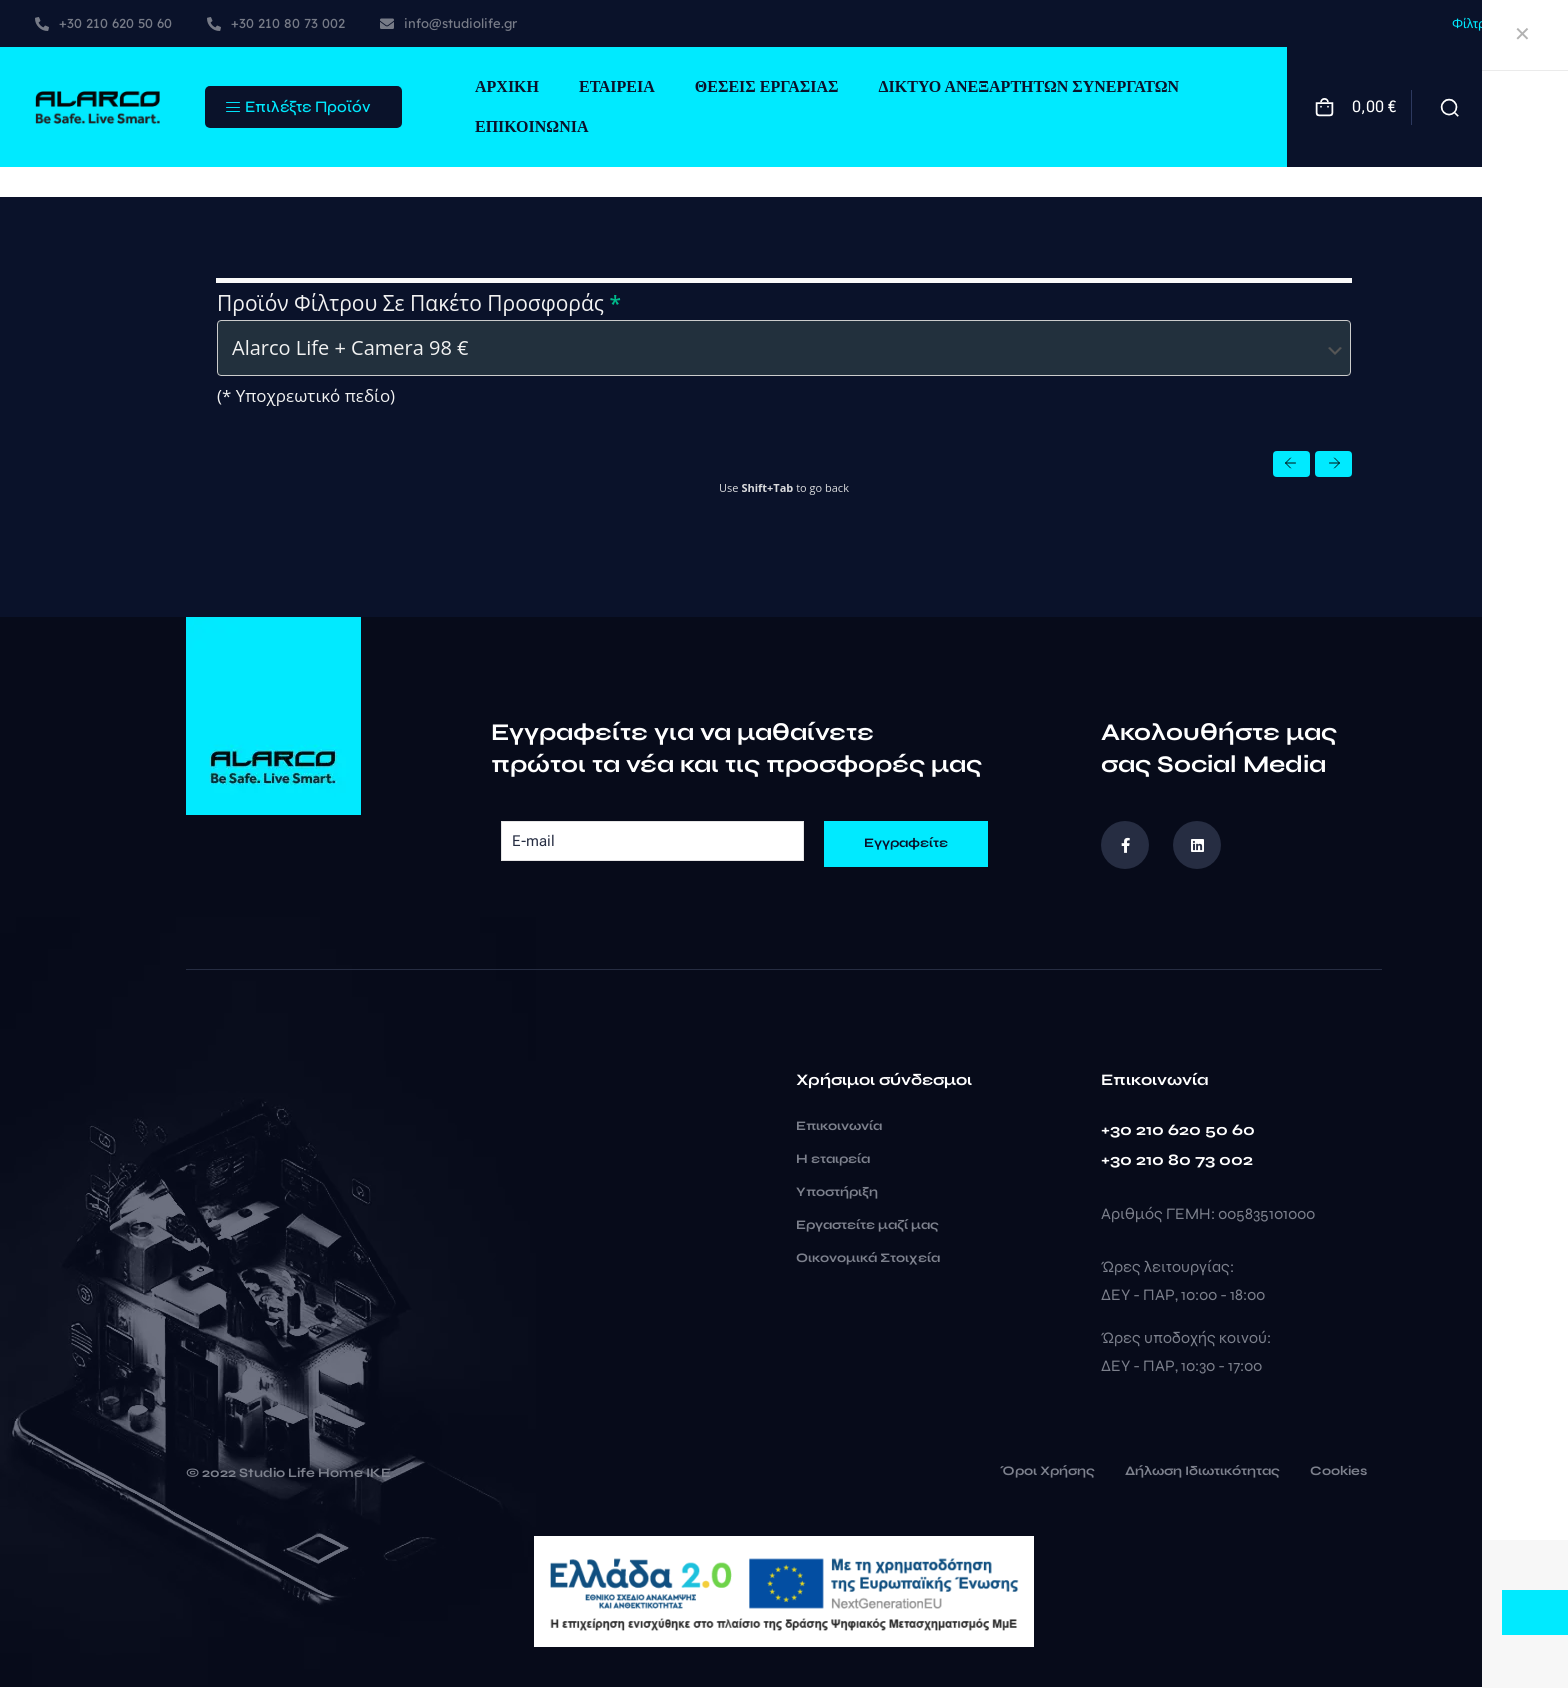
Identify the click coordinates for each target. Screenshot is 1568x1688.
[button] (1291, 465)
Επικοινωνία (839, 1127)
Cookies (1338, 1473)
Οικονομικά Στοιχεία (868, 1259)
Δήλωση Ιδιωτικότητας (1202, 1473)
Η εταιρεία (833, 1160)
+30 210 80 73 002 (1177, 1160)
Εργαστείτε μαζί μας (867, 1226)
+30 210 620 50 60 (1178, 1130)
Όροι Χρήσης (1047, 1473)
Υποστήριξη (837, 1193)
